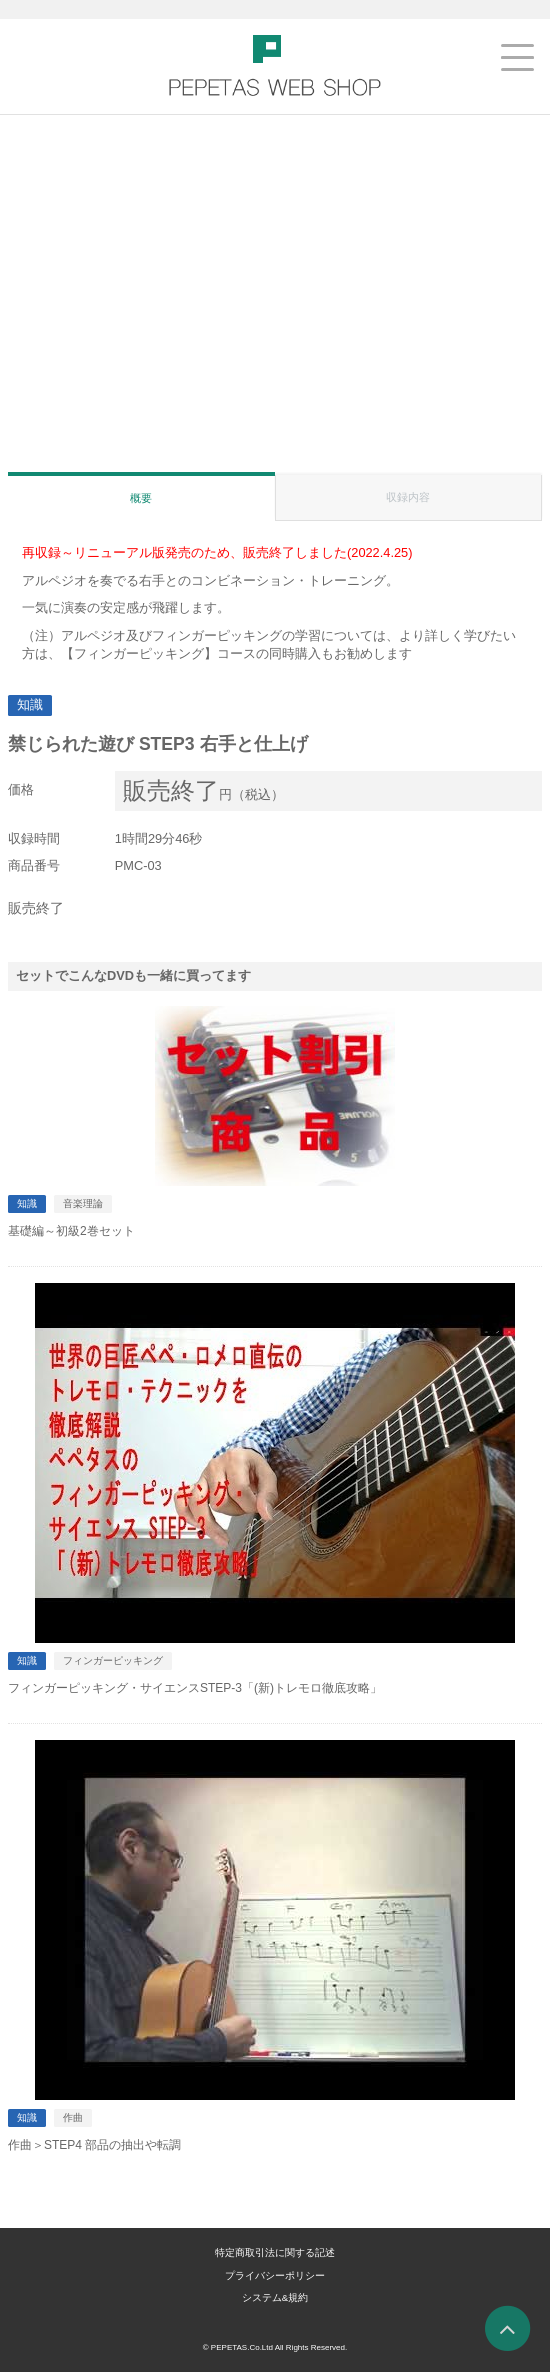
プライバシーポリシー (275, 2275)
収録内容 (408, 497)
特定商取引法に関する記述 (275, 2252)
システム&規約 (275, 2297)
